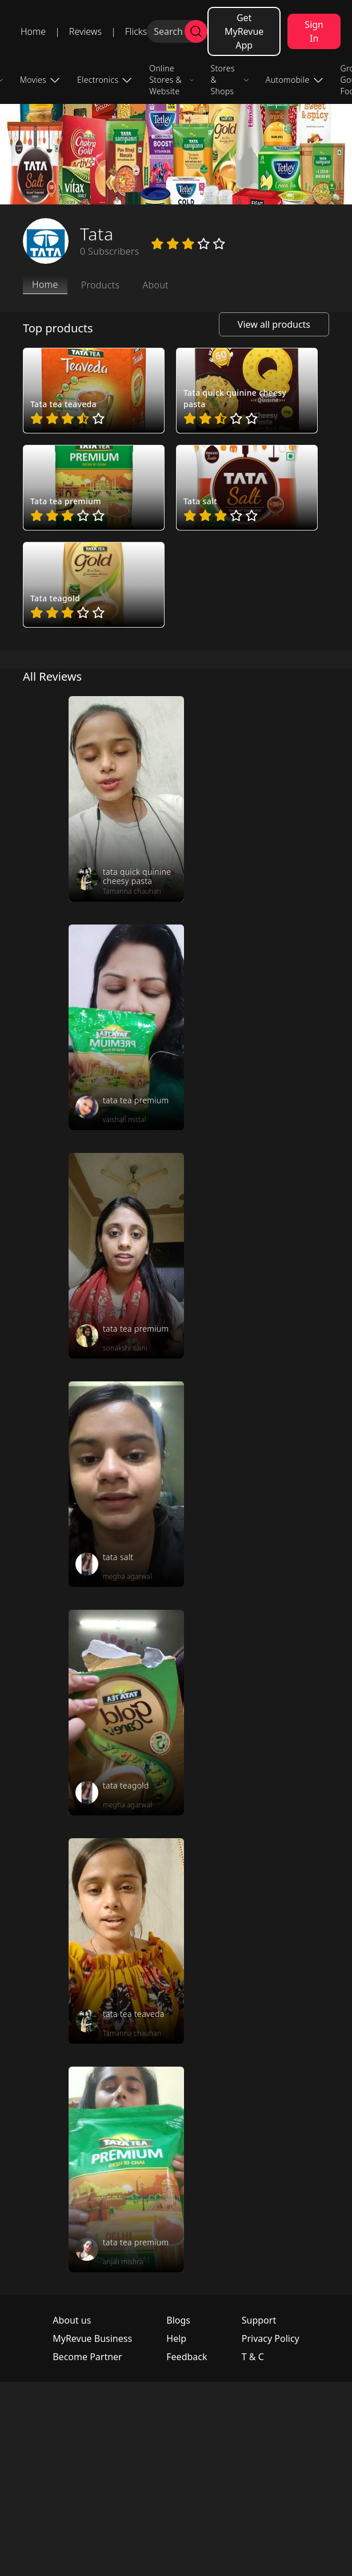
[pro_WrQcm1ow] (247, 390)
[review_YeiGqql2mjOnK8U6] (126, 1712)
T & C (253, 2356)
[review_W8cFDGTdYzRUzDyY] (126, 1256)
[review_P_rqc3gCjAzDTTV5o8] (126, 2169)
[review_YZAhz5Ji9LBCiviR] (126, 1484)
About (155, 285)
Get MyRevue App (244, 31)
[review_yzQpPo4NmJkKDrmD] (126, 1941)
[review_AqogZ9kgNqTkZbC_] (126, 799)
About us (72, 2320)
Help (176, 2338)
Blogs (178, 2320)
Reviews (85, 31)
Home (33, 31)
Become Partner (87, 2356)
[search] (196, 31)
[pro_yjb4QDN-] (94, 585)
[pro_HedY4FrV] (94, 390)
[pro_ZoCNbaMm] (94, 488)
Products (100, 285)
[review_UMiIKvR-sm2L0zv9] (126, 1027)
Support (259, 2320)
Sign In (314, 31)
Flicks (136, 31)
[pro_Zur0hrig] (247, 488)
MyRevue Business (92, 2338)
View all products (274, 324)
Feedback (186, 2356)
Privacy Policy (270, 2338)
